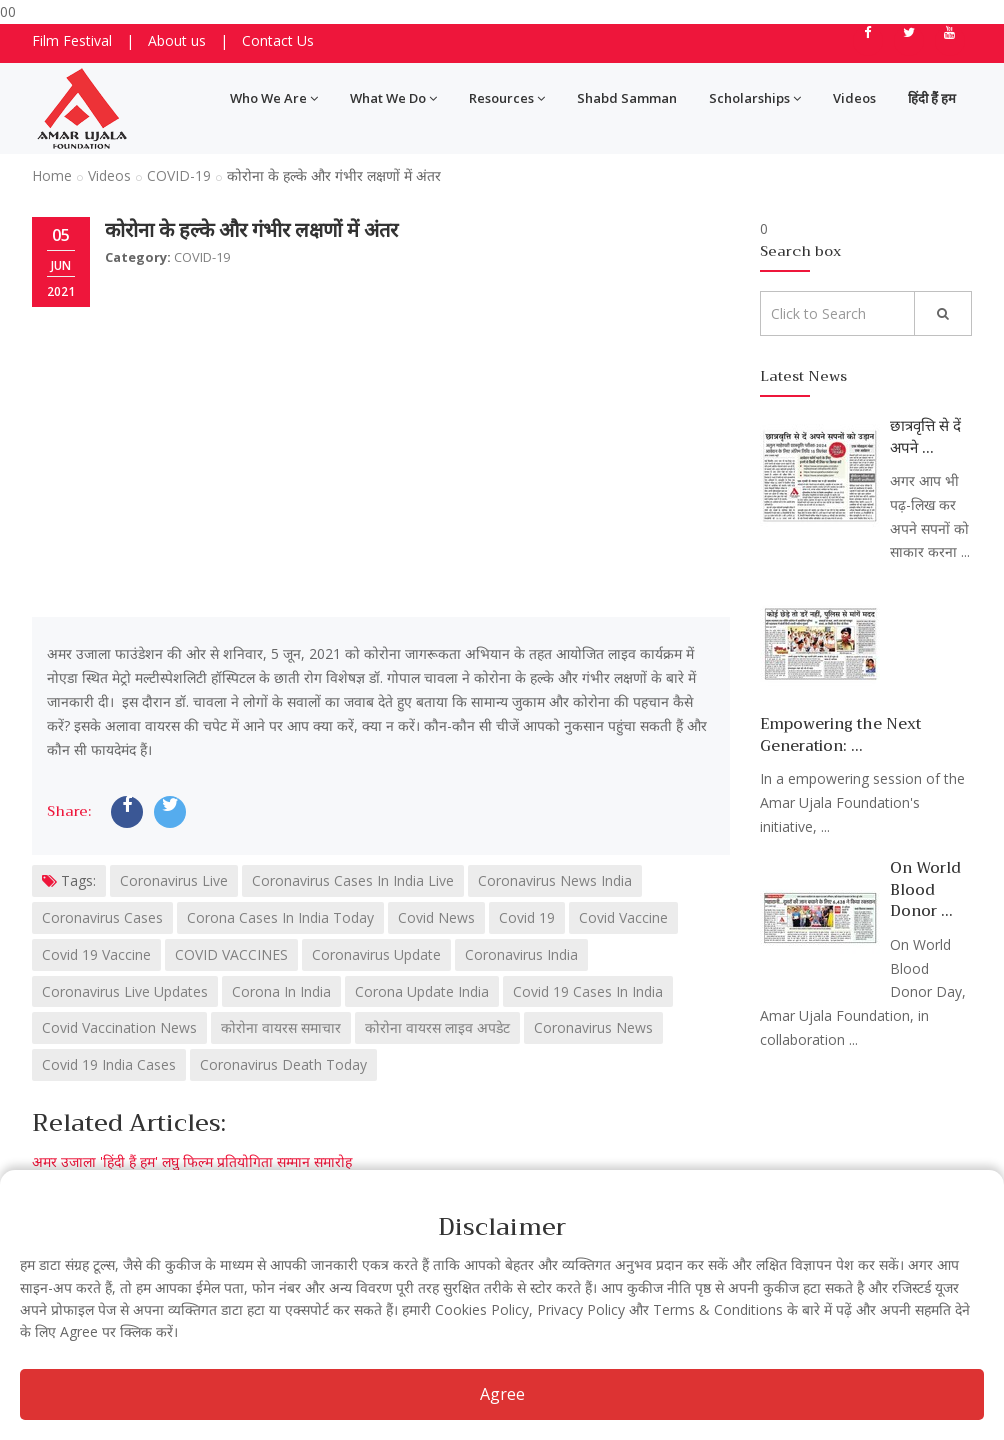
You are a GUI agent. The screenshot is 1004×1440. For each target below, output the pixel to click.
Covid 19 (527, 917)
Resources (507, 98)
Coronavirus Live (174, 880)
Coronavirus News (593, 1027)
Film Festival (72, 40)
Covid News (436, 917)
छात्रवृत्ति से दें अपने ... (925, 436)
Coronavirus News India (555, 880)
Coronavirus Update (376, 954)
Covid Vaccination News (119, 1027)
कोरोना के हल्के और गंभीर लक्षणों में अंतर (251, 230)
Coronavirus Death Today (283, 1064)
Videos (854, 98)
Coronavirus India (521, 954)
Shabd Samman (627, 98)
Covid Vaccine (623, 917)
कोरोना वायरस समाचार (281, 1027)
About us (177, 40)
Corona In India (281, 991)
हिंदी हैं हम (932, 98)
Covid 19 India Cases (109, 1064)
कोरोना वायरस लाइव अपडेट (437, 1027)
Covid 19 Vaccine (96, 954)
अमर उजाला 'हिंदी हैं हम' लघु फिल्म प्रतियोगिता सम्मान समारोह (192, 1161)
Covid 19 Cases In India (588, 991)
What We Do (393, 98)
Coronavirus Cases (102, 917)
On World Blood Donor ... (925, 889)
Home (52, 175)
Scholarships (755, 98)
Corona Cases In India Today (280, 917)
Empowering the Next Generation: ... (840, 734)
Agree (502, 1394)
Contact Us (278, 40)
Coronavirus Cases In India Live (353, 880)
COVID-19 (179, 175)
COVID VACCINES (231, 954)
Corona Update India (422, 991)
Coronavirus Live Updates (125, 991)
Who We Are (274, 98)
